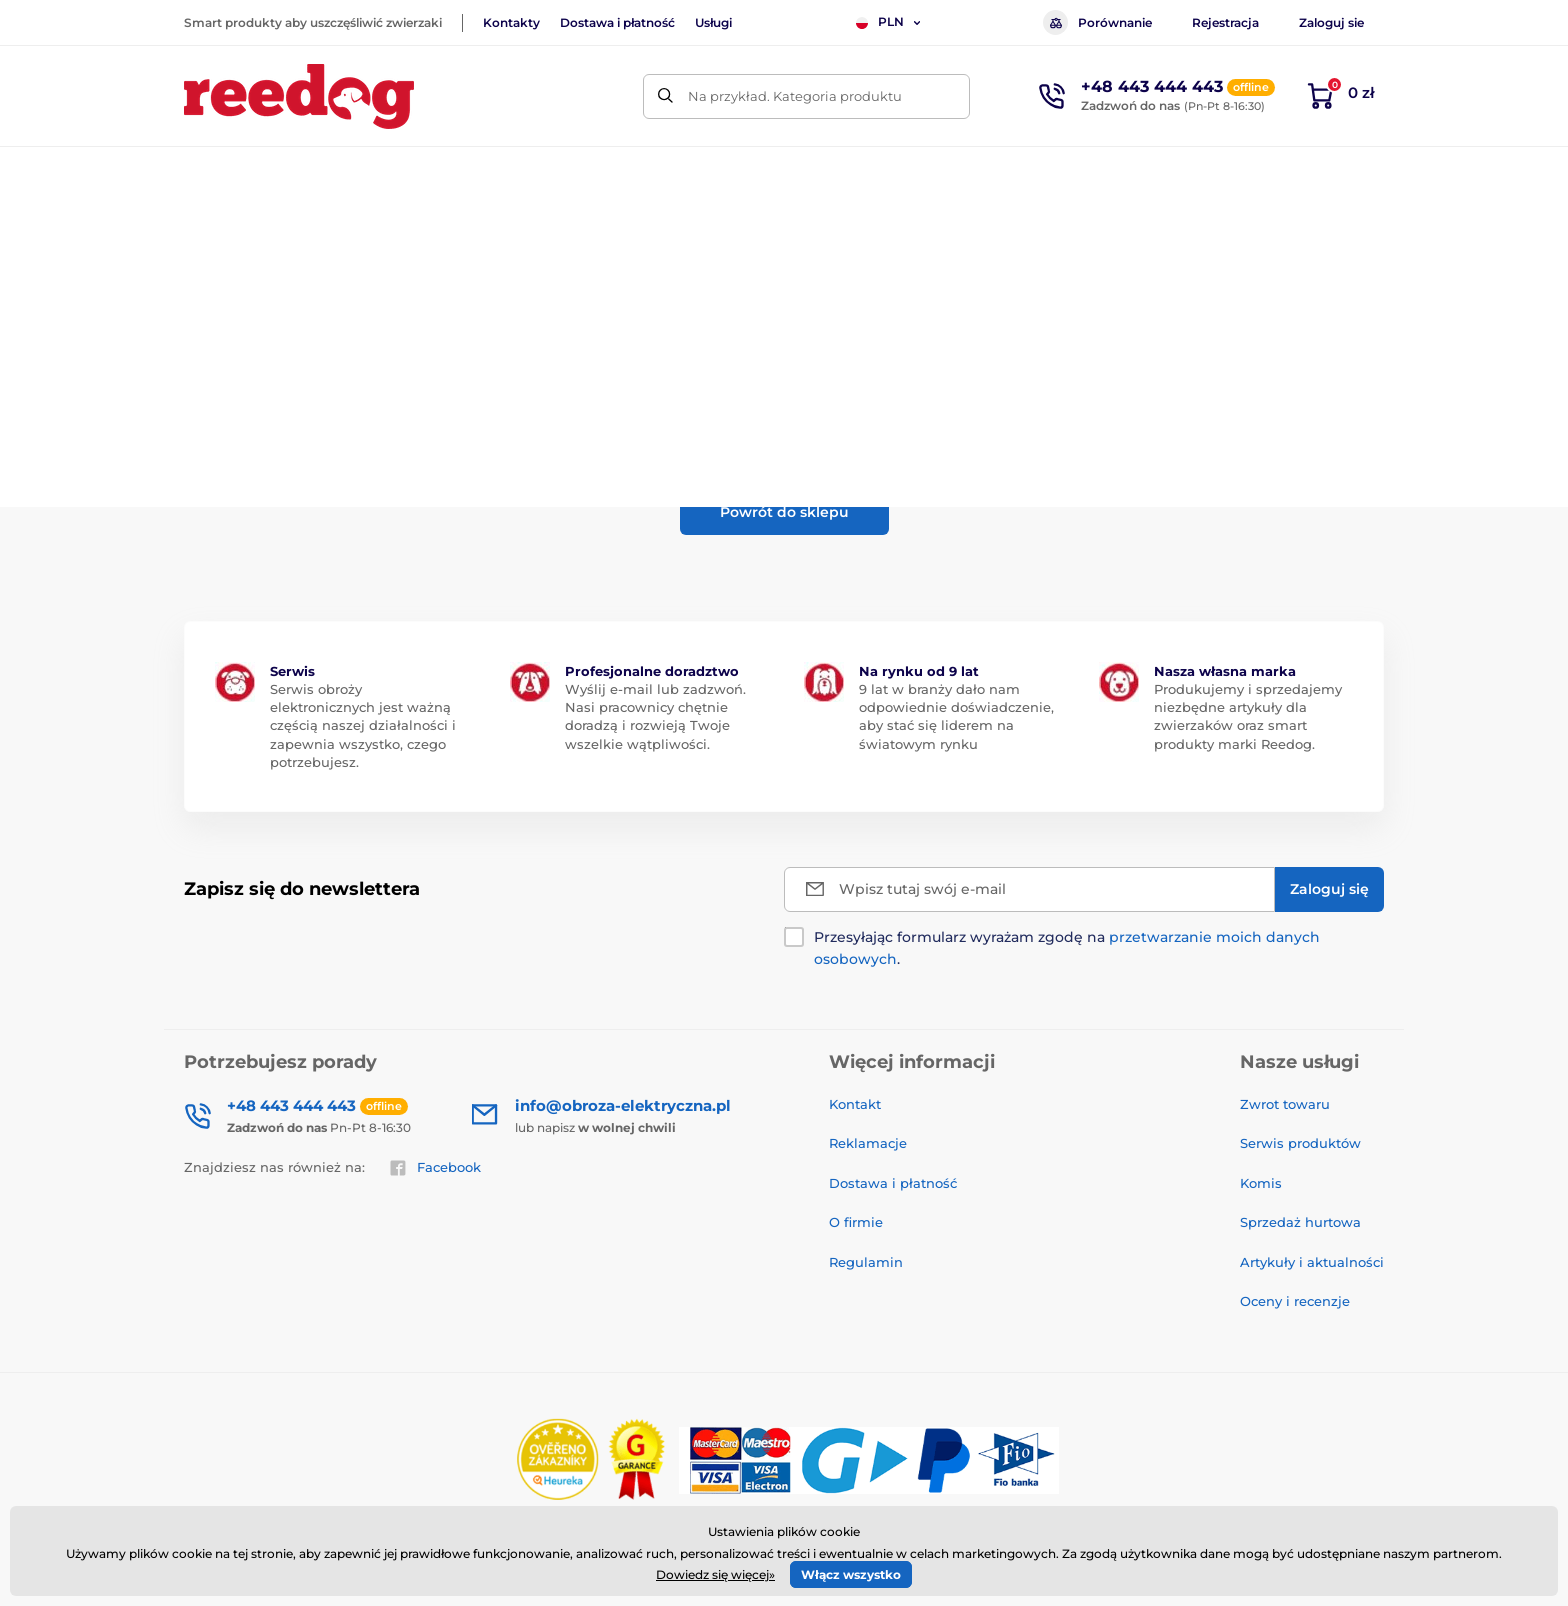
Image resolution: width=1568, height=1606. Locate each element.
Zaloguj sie (1331, 22)
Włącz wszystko (851, 1574)
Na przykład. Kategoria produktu (795, 96)
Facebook (435, 1168)
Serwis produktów (1300, 1143)
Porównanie (1097, 22)
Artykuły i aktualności (1312, 1262)
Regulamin (866, 1262)
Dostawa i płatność (617, 22)
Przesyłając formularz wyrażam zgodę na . (1067, 948)
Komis (1261, 1183)
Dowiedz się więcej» (715, 1574)
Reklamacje (868, 1143)
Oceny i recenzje (1295, 1301)
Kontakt (855, 1104)
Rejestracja (1225, 22)
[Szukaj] (665, 96)
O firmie (856, 1222)
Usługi (713, 22)
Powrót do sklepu (784, 512)
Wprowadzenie (230, 235)
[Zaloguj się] (1329, 889)
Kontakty (511, 22)
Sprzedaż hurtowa (1300, 1222)
